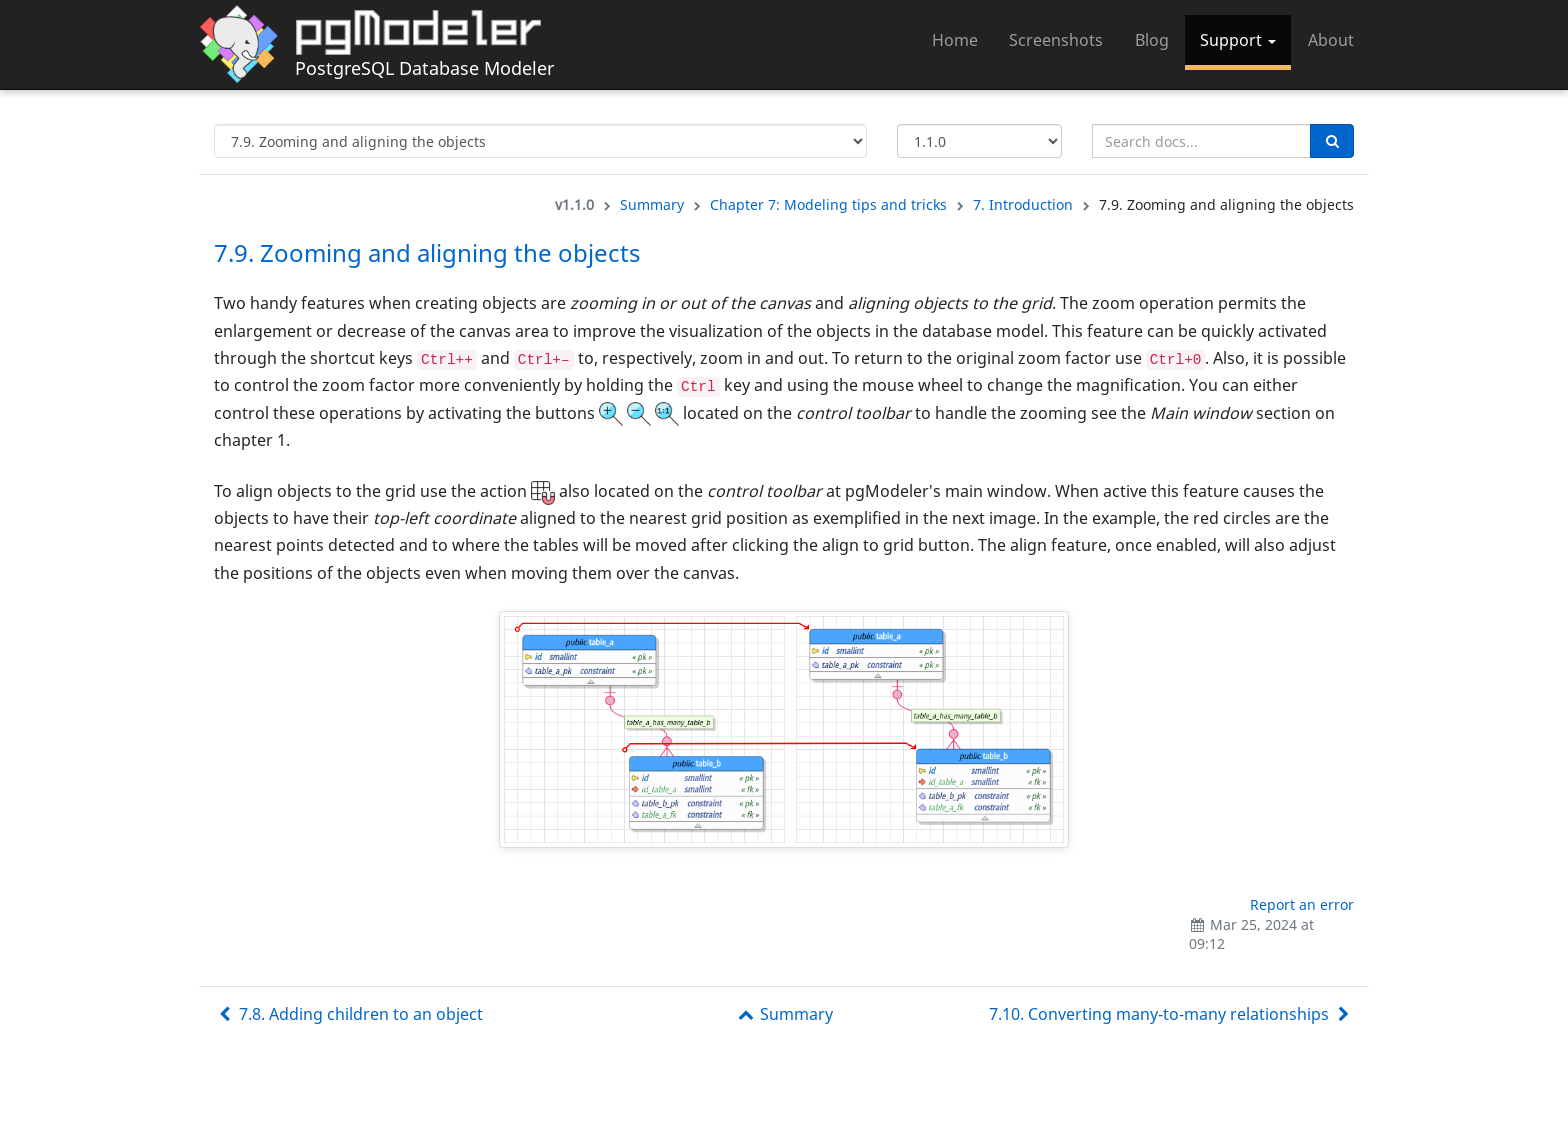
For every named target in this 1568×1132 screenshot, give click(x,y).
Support (1238, 40)
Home (955, 40)
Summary (652, 204)
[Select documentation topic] (540, 141)
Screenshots (1056, 40)
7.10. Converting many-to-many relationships (1171, 1014)
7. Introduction (1023, 204)
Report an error (1302, 904)
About (1331, 40)
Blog (1152, 40)
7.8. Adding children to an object (348, 1014)
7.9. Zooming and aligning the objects (427, 252)
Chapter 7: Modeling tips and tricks (828, 204)
